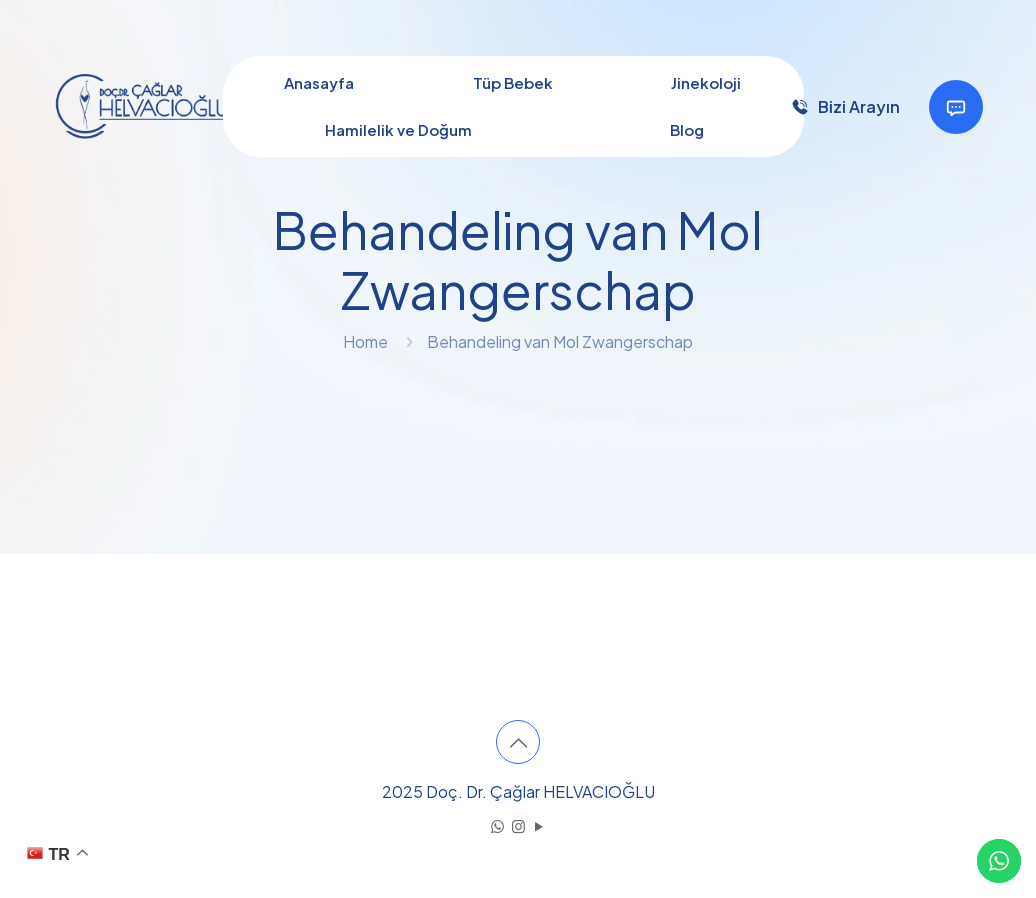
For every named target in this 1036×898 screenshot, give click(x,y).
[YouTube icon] (539, 825)
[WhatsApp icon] (497, 825)
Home (365, 341)
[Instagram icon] (518, 825)
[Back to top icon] (518, 742)
